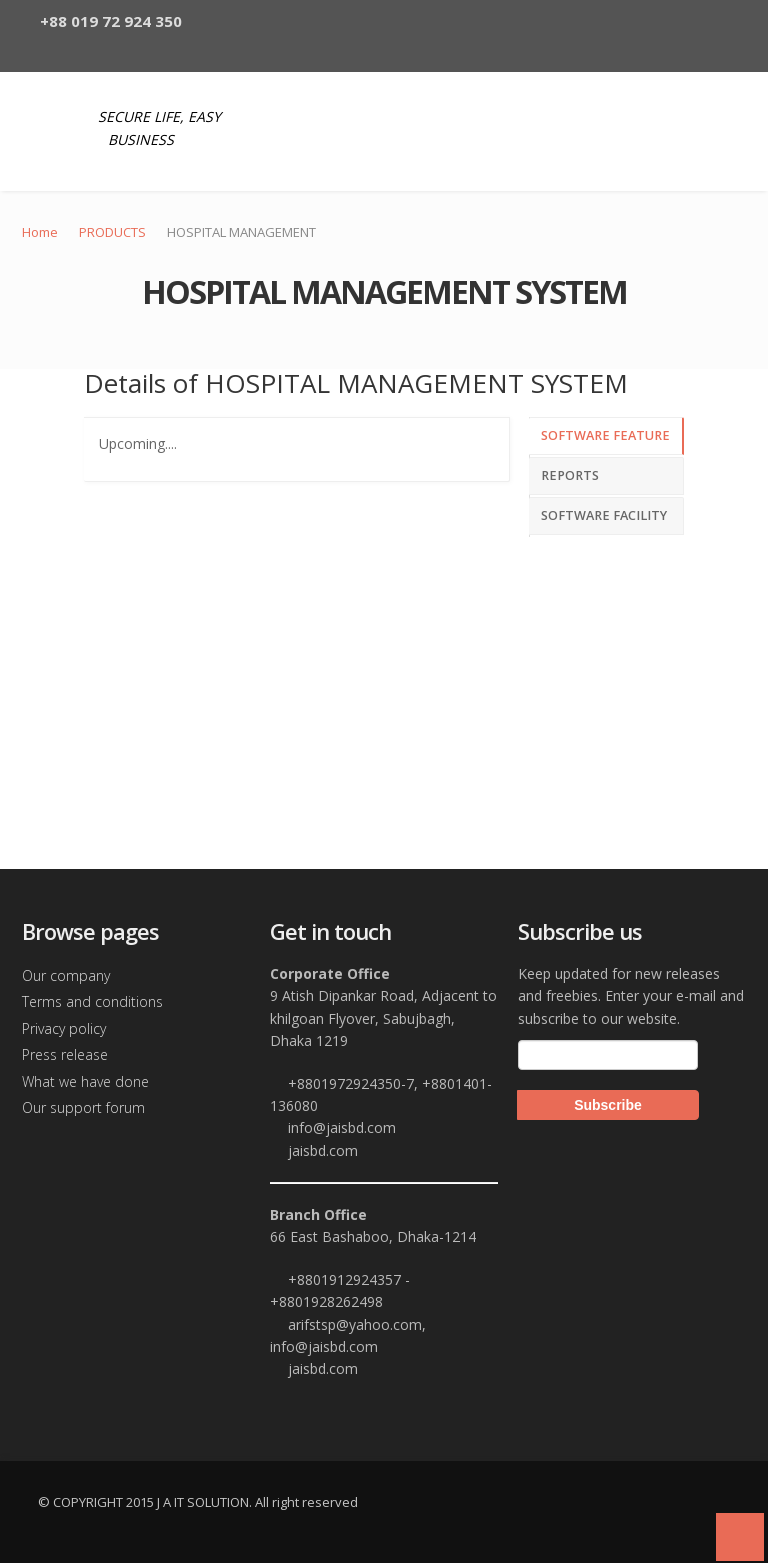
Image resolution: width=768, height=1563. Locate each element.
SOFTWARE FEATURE (605, 435)
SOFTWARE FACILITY (604, 515)
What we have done (85, 1081)
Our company (66, 975)
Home (40, 232)
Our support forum (83, 1107)
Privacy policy (64, 1028)
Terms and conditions (92, 1001)
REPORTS (570, 475)
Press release (65, 1054)
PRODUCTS (112, 232)
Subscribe (608, 1105)
